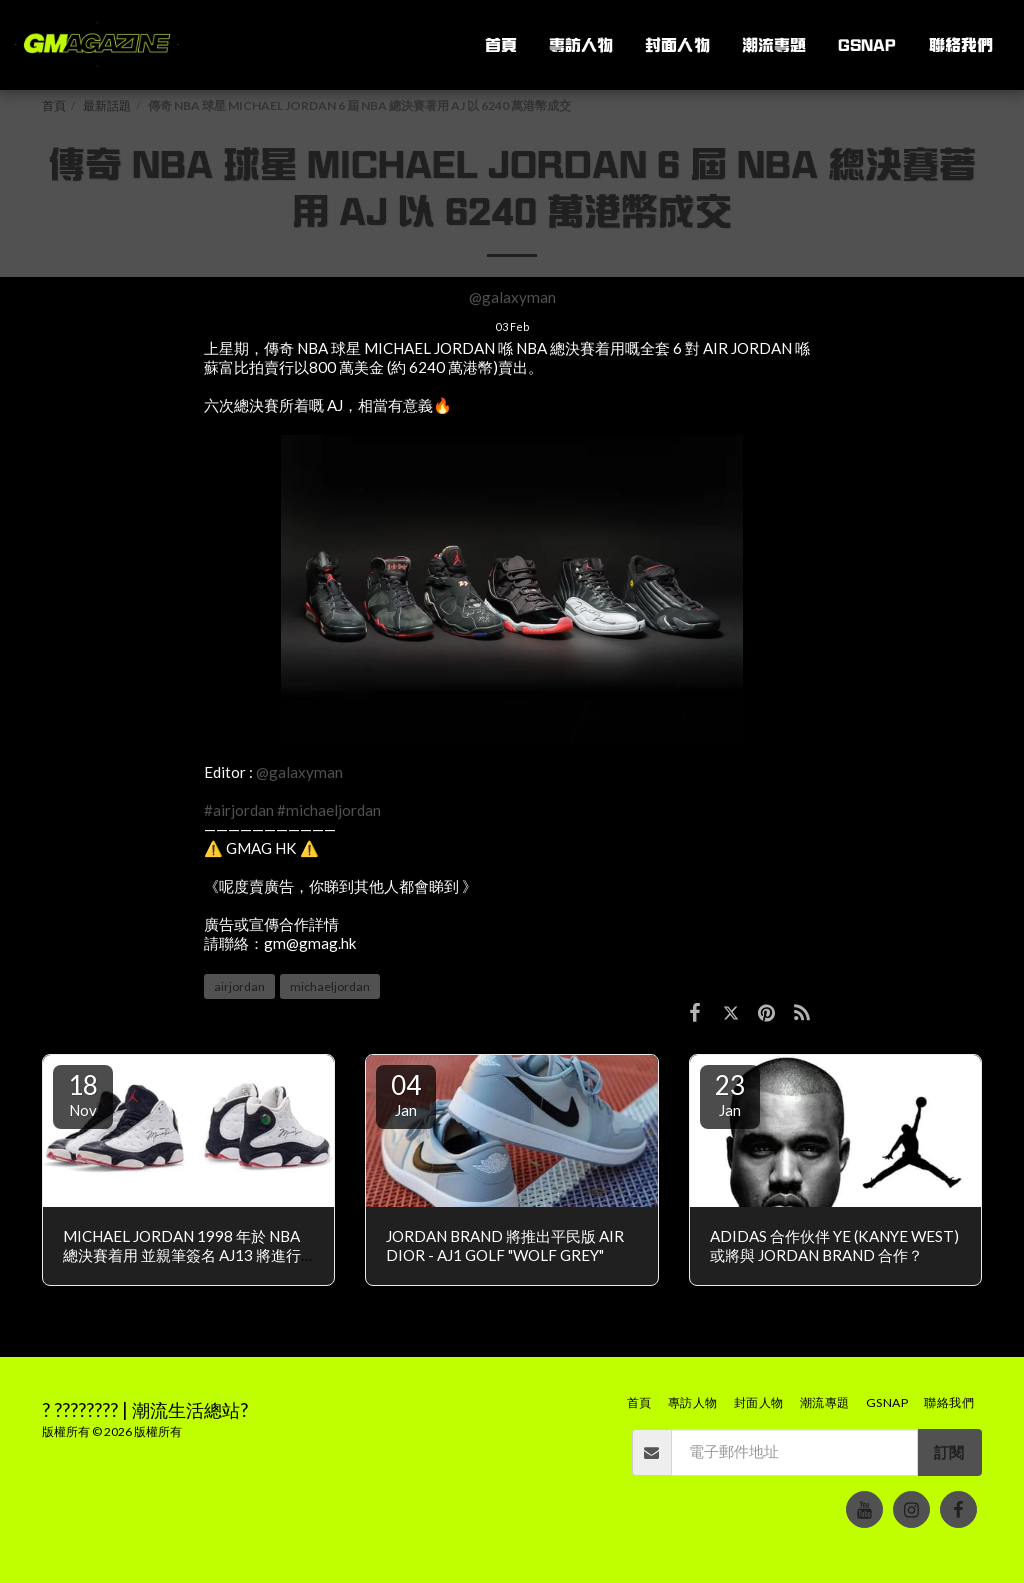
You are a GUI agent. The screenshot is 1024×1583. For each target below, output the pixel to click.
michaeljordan (330, 986)
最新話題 (107, 105)
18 (83, 1094)
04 (406, 1094)
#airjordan (239, 810)
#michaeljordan (329, 810)
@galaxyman (512, 297)
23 (730, 1094)
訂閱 (949, 1452)
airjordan (239, 986)
